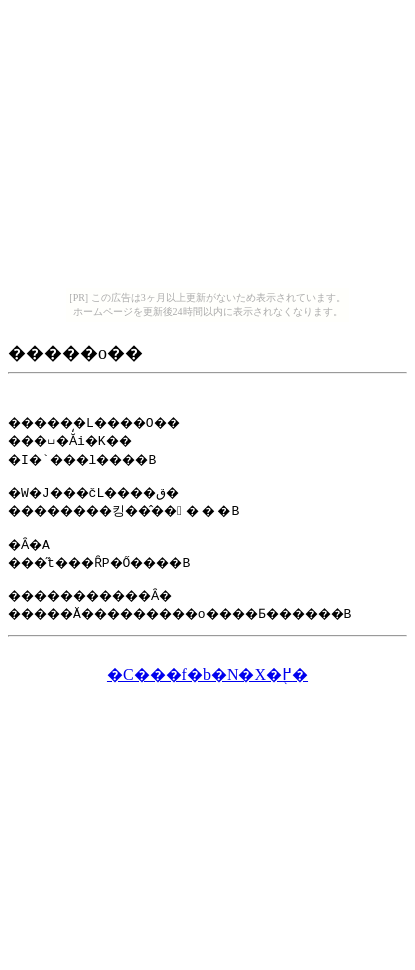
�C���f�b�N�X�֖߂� (207, 683)
